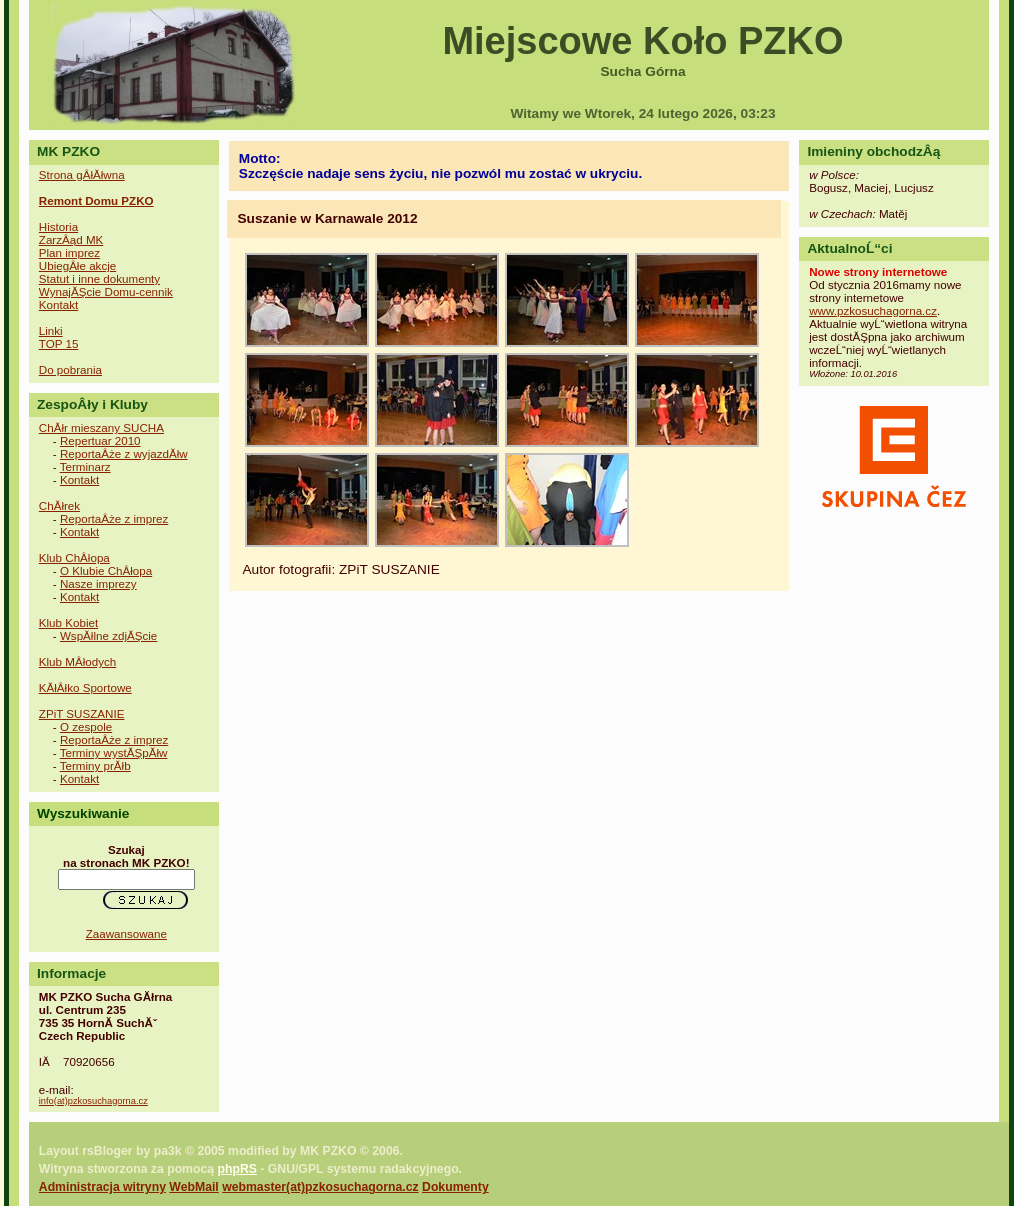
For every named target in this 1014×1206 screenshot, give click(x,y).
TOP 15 (59, 343)
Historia (58, 226)
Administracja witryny (102, 1187)
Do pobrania (70, 369)
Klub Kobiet (68, 622)
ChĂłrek (59, 505)
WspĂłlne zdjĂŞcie (108, 635)
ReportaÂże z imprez (114, 518)
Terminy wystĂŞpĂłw (114, 752)
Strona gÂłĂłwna (82, 174)
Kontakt (58, 304)
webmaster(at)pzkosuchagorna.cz (320, 1187)
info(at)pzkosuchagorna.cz (93, 1101)
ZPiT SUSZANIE (82, 713)
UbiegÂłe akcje (77, 265)
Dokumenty (455, 1187)
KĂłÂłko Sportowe (85, 687)
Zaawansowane (126, 933)
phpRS (236, 1169)
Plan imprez (69, 252)
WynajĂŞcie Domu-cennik (106, 291)
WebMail (193, 1187)
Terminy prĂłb (95, 765)
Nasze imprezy (98, 583)
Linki (51, 330)
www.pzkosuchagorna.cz (873, 310)
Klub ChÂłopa (74, 557)
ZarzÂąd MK (71, 239)
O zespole (86, 726)
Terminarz (85, 466)
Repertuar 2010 (100, 440)
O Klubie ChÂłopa (106, 570)
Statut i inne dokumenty (99, 278)
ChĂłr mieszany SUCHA (101, 427)
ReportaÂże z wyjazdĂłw (124, 453)
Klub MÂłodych (77, 661)
